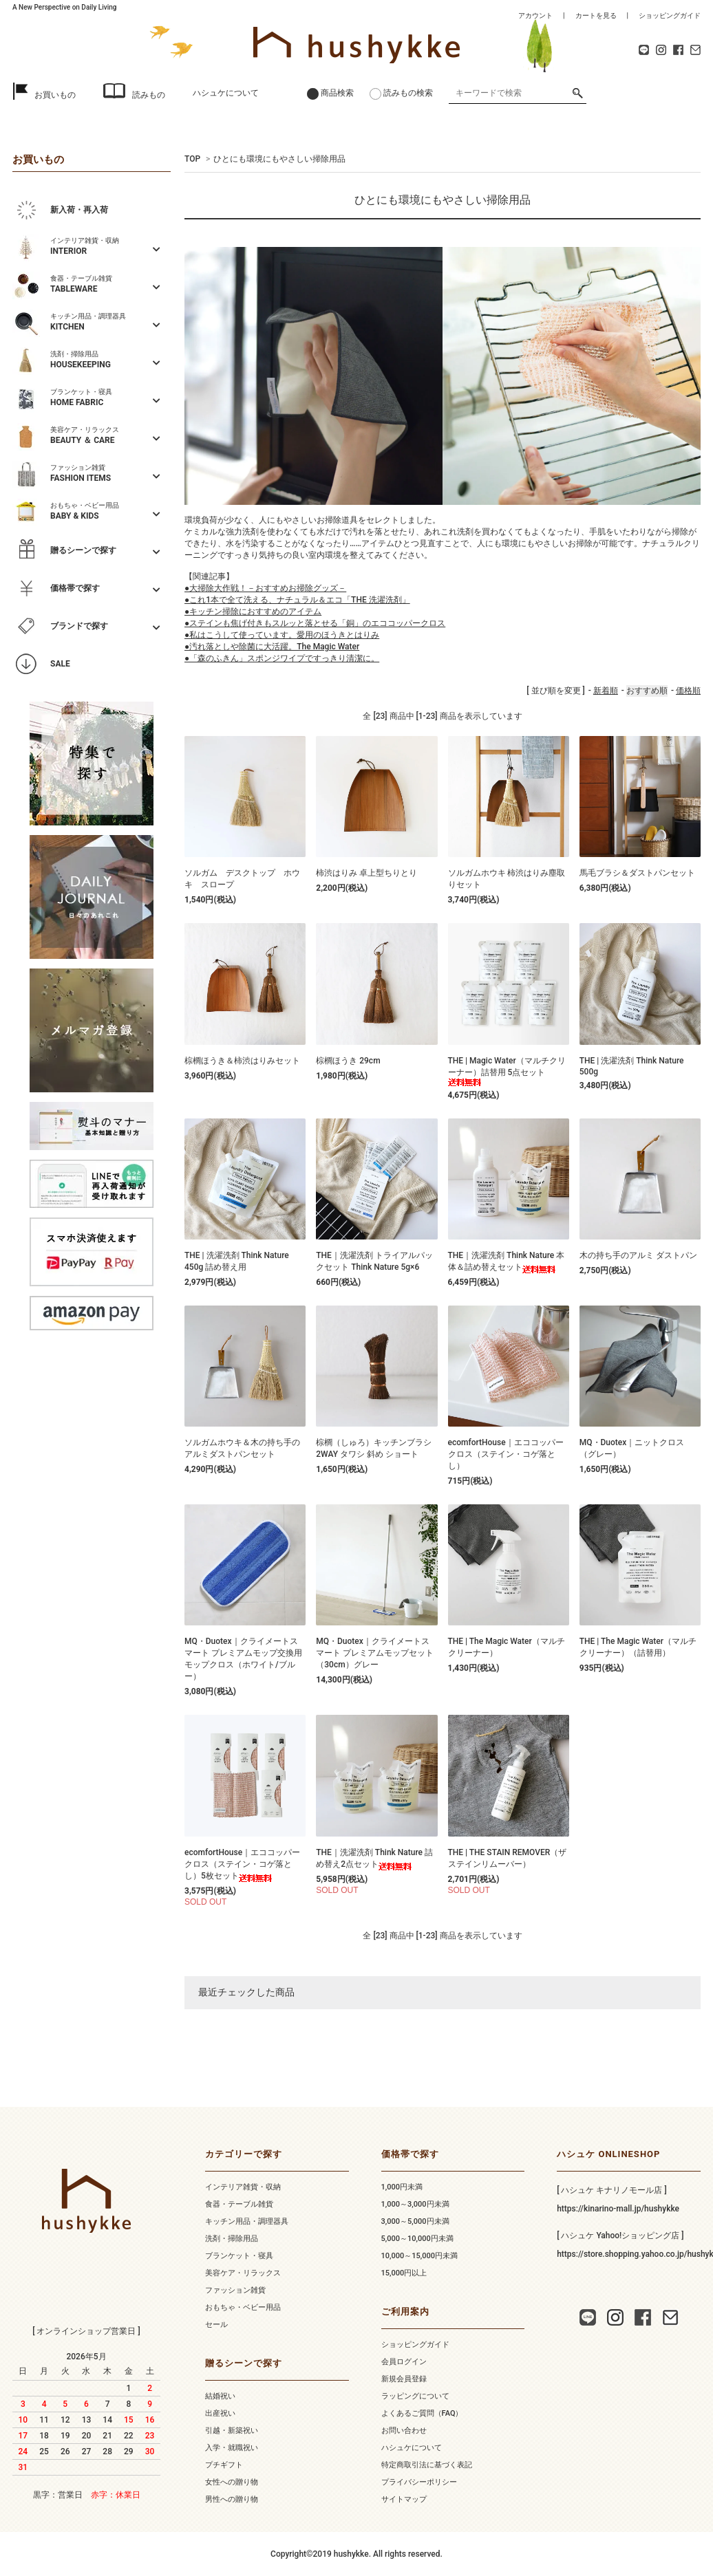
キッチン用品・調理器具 (246, 2221)
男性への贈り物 (231, 2499)
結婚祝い (220, 2396)
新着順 (605, 690)
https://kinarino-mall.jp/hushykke (618, 2209)
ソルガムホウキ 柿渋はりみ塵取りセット (507, 878)
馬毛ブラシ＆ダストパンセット (637, 873)
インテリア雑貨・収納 (243, 2187)
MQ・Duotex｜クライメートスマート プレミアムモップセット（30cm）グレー (375, 1652)
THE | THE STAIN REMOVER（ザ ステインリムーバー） (507, 1858)
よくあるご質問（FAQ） (422, 2413)
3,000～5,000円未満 (415, 2221)
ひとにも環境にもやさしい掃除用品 (279, 159)
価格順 (688, 690)
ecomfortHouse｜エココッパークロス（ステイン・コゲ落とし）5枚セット (242, 1865)
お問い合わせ (404, 2430)
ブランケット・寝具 (239, 2255)
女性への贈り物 (231, 2482)
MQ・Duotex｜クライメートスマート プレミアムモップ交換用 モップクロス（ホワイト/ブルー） (243, 1658)
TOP (192, 159)
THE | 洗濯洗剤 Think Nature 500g (631, 1066)
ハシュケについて (226, 93)
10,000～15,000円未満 (419, 2255)
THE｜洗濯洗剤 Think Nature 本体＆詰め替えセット (506, 1262)
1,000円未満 (402, 2187)
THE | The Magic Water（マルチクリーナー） (506, 1647)
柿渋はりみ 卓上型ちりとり (366, 873)
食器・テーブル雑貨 (239, 2204)
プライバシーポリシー (419, 2482)
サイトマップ (404, 2499)
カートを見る (596, 15)
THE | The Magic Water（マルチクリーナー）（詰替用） (637, 1647)
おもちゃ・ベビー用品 (243, 2307)
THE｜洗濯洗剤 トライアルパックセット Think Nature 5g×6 (374, 1261)
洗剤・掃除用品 (231, 2238)
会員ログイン (404, 2361)
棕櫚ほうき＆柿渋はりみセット (242, 1060)
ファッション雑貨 (235, 2290)
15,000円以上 (404, 2273)
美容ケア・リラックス (243, 2273)
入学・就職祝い (231, 2447)
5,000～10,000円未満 (417, 2238)
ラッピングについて (415, 2396)
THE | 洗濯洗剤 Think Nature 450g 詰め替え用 (236, 1261)
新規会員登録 (404, 2378)
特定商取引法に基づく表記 (426, 2464)
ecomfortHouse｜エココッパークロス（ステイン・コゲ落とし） (506, 1454)
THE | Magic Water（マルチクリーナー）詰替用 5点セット (507, 1071)
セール (216, 2324)
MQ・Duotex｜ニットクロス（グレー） (632, 1448)
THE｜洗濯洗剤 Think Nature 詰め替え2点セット (374, 1859)
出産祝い (220, 2413)
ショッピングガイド (670, 15)
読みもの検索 (408, 93)
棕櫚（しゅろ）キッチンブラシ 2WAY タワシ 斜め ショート (374, 1448)
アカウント (535, 15)
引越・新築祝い (231, 2430)
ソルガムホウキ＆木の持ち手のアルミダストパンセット (242, 1448)
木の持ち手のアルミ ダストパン (638, 1255)
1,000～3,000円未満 (415, 2204)
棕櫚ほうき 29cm (348, 1060)
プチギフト (224, 2464)
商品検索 (337, 93)
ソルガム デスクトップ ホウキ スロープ (242, 878)
